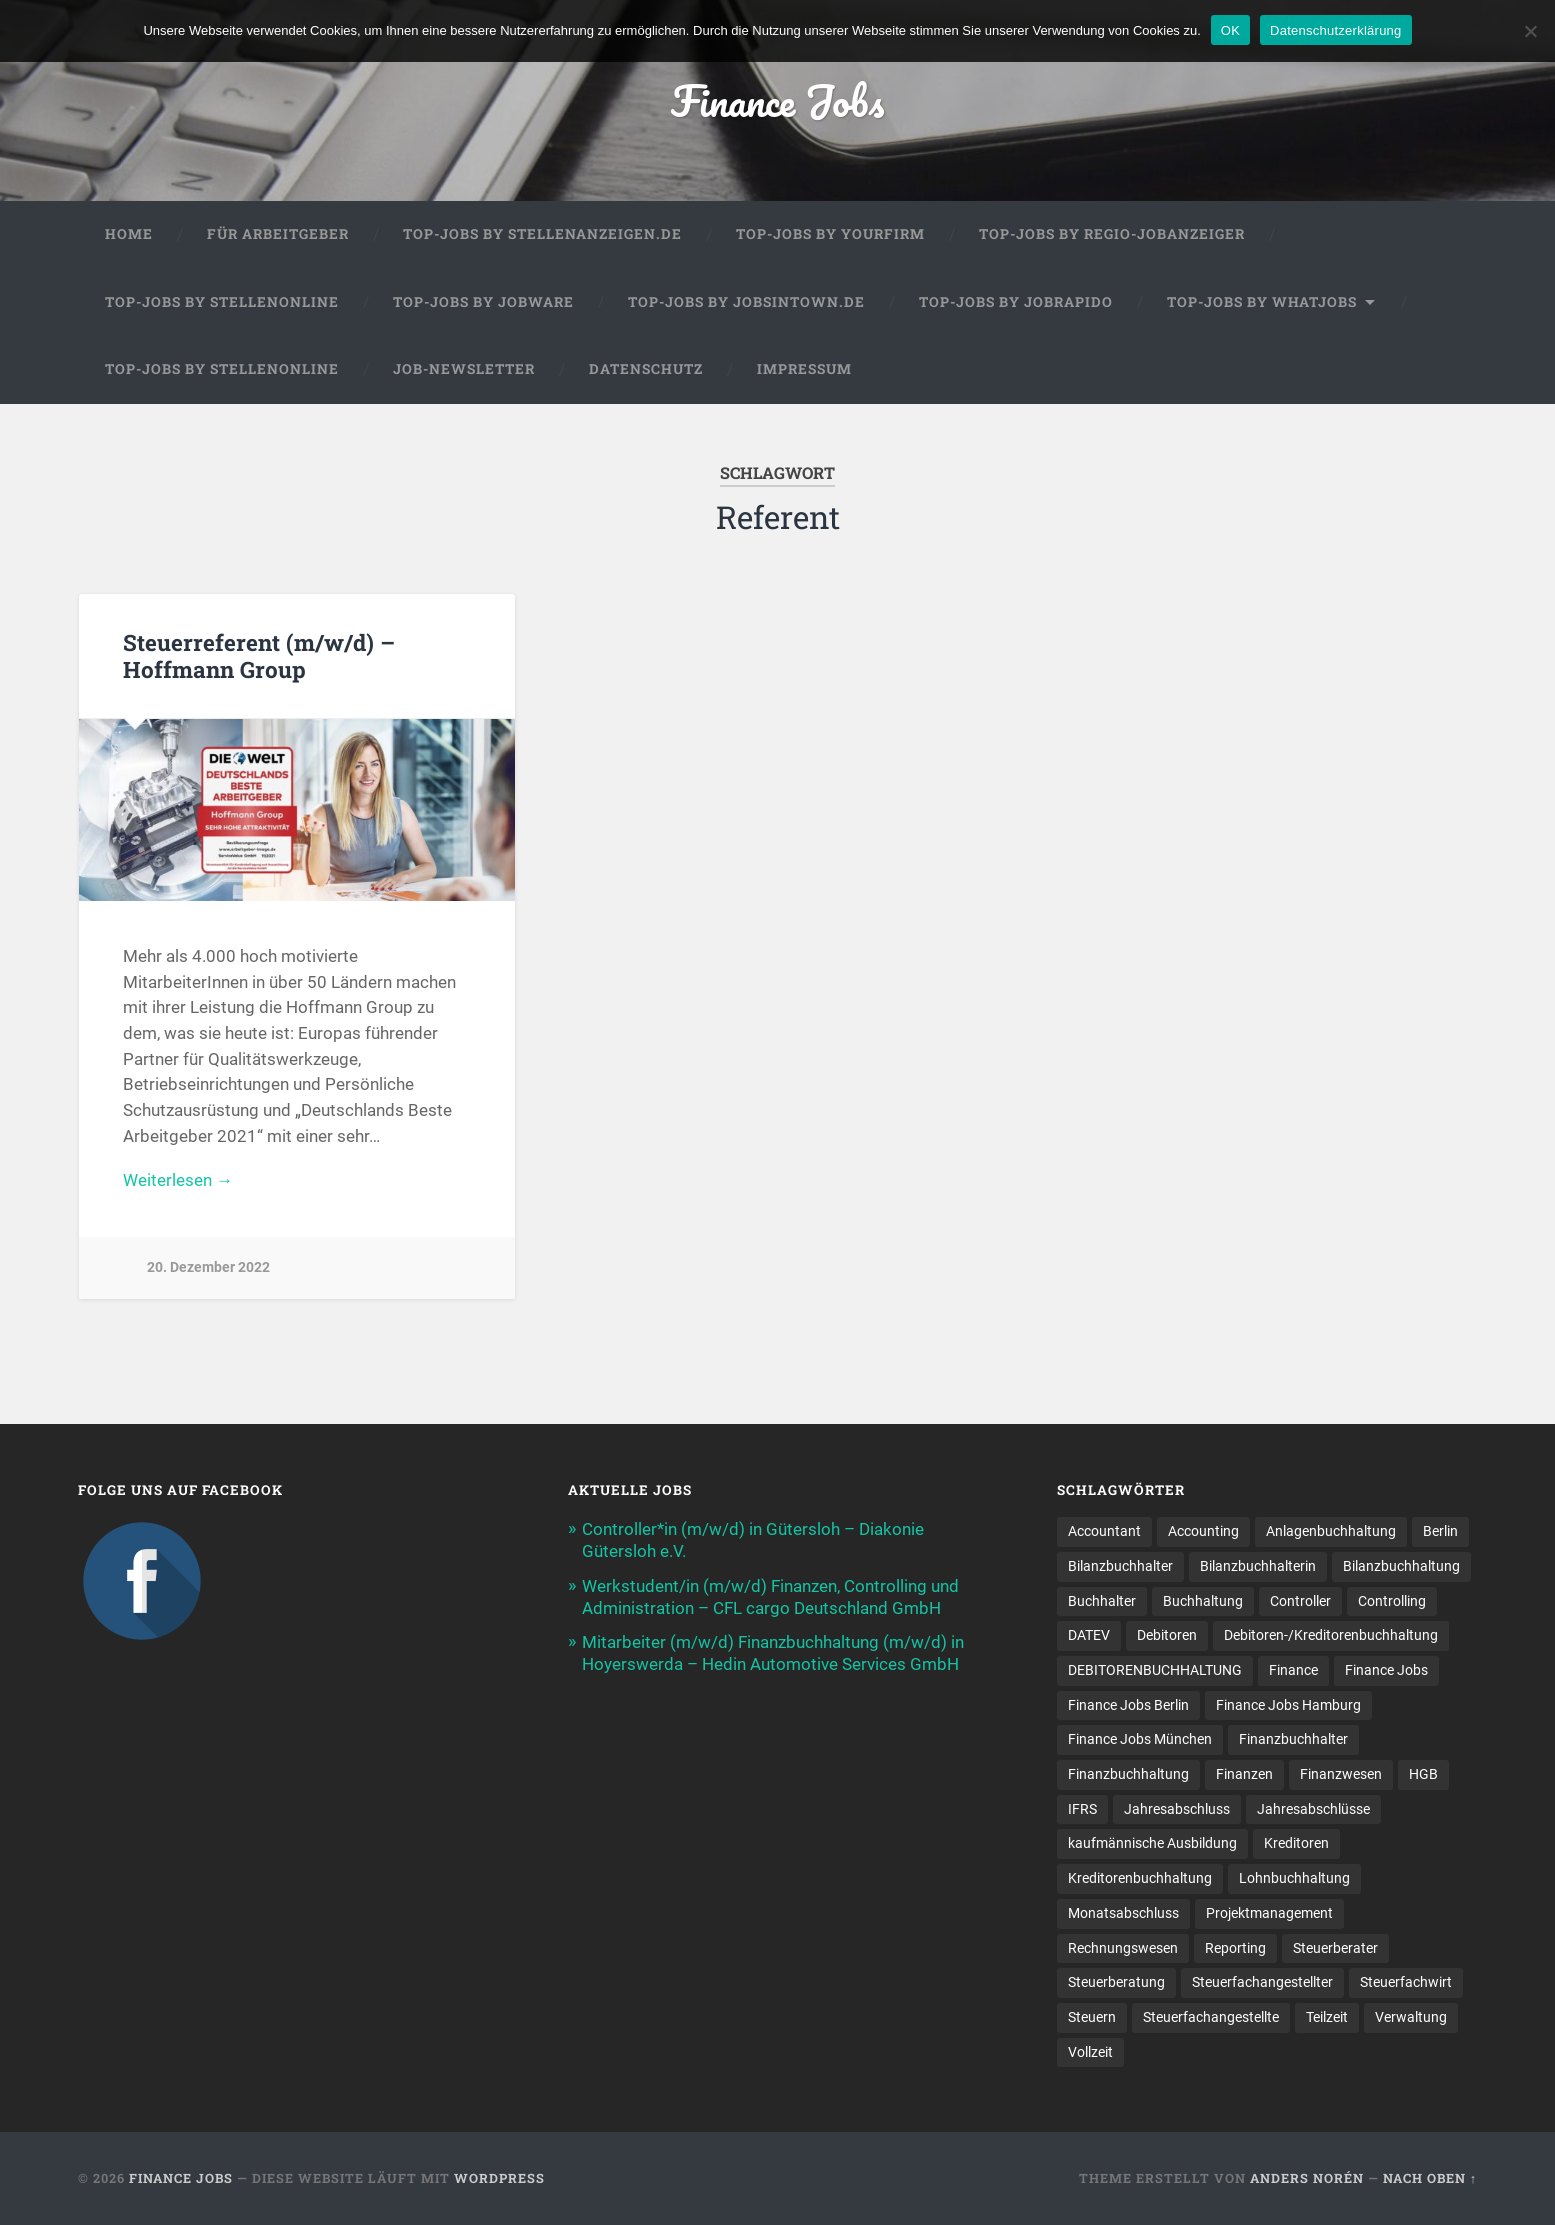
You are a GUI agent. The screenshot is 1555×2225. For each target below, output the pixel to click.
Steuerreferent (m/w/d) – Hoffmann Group (259, 655)
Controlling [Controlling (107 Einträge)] (1392, 1601)
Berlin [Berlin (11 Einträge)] (1440, 1531)
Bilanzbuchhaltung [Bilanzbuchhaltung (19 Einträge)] (1401, 1566)
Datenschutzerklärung (1335, 30)
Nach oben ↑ (1430, 2178)
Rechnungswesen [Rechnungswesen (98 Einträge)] (1123, 1948)
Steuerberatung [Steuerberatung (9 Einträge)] (1116, 1982)
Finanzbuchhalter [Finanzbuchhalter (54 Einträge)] (1293, 1739)
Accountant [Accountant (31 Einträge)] (1104, 1531)
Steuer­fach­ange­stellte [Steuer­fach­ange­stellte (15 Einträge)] (1211, 2017)
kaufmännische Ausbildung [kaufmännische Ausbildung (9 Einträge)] (1152, 1843)
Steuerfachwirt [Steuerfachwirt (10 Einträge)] (1406, 1982)
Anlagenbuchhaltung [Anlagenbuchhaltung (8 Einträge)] (1331, 1531)
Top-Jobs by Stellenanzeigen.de (542, 234)
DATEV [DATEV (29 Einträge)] (1089, 1635)
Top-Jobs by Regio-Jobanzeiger (1112, 234)
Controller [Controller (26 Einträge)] (1300, 1601)
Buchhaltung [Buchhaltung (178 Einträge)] (1203, 1601)
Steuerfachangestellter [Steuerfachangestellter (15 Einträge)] (1262, 1982)
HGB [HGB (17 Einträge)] (1423, 1774)
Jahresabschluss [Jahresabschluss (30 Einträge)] (1177, 1809)
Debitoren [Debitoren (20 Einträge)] (1167, 1635)
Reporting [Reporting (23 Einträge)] (1235, 1948)
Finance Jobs (778, 99)
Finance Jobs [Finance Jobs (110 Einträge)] (1386, 1670)
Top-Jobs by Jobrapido (1016, 302)
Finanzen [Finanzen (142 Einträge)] (1244, 1774)
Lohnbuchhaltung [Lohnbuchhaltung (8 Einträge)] (1294, 1878)
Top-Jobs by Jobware (483, 302)
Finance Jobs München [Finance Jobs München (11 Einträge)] (1140, 1739)
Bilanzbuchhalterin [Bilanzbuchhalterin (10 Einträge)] (1258, 1566)
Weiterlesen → (178, 1180)
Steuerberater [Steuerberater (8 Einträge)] (1335, 1948)
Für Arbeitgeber (278, 234)
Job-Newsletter (464, 369)
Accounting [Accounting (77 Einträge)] (1203, 1531)
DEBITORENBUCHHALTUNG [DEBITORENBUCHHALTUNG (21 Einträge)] (1155, 1670)
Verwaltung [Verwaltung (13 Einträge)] (1411, 2017)
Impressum (804, 369)
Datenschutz (646, 369)
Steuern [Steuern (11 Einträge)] (1092, 2017)
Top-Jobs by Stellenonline (222, 302)
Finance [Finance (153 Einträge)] (1293, 1670)
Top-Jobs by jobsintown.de (746, 302)
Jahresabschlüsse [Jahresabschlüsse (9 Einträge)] (1313, 1809)
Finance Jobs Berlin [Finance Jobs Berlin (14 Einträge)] (1128, 1705)
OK (1230, 30)
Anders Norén (1307, 2178)
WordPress (499, 2178)
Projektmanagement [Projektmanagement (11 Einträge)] (1269, 1913)
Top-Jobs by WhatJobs (1262, 302)
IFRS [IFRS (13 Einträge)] (1082, 1809)
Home (129, 234)
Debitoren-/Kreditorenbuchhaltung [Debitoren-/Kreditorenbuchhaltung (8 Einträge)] (1331, 1635)
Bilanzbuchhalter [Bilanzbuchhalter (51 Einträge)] (1120, 1566)
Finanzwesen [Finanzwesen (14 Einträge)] (1341, 1774)
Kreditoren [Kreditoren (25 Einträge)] (1296, 1843)
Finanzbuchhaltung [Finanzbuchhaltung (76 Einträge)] (1128, 1774)
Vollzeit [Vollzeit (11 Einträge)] (1090, 2052)
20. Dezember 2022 (208, 1267)
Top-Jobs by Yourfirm (830, 234)
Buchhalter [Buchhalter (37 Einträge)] (1102, 1601)
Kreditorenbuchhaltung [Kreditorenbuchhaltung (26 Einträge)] (1140, 1878)
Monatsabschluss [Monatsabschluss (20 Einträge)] (1123, 1913)
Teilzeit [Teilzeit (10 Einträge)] (1327, 2017)
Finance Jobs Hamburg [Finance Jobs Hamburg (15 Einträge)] (1288, 1705)
